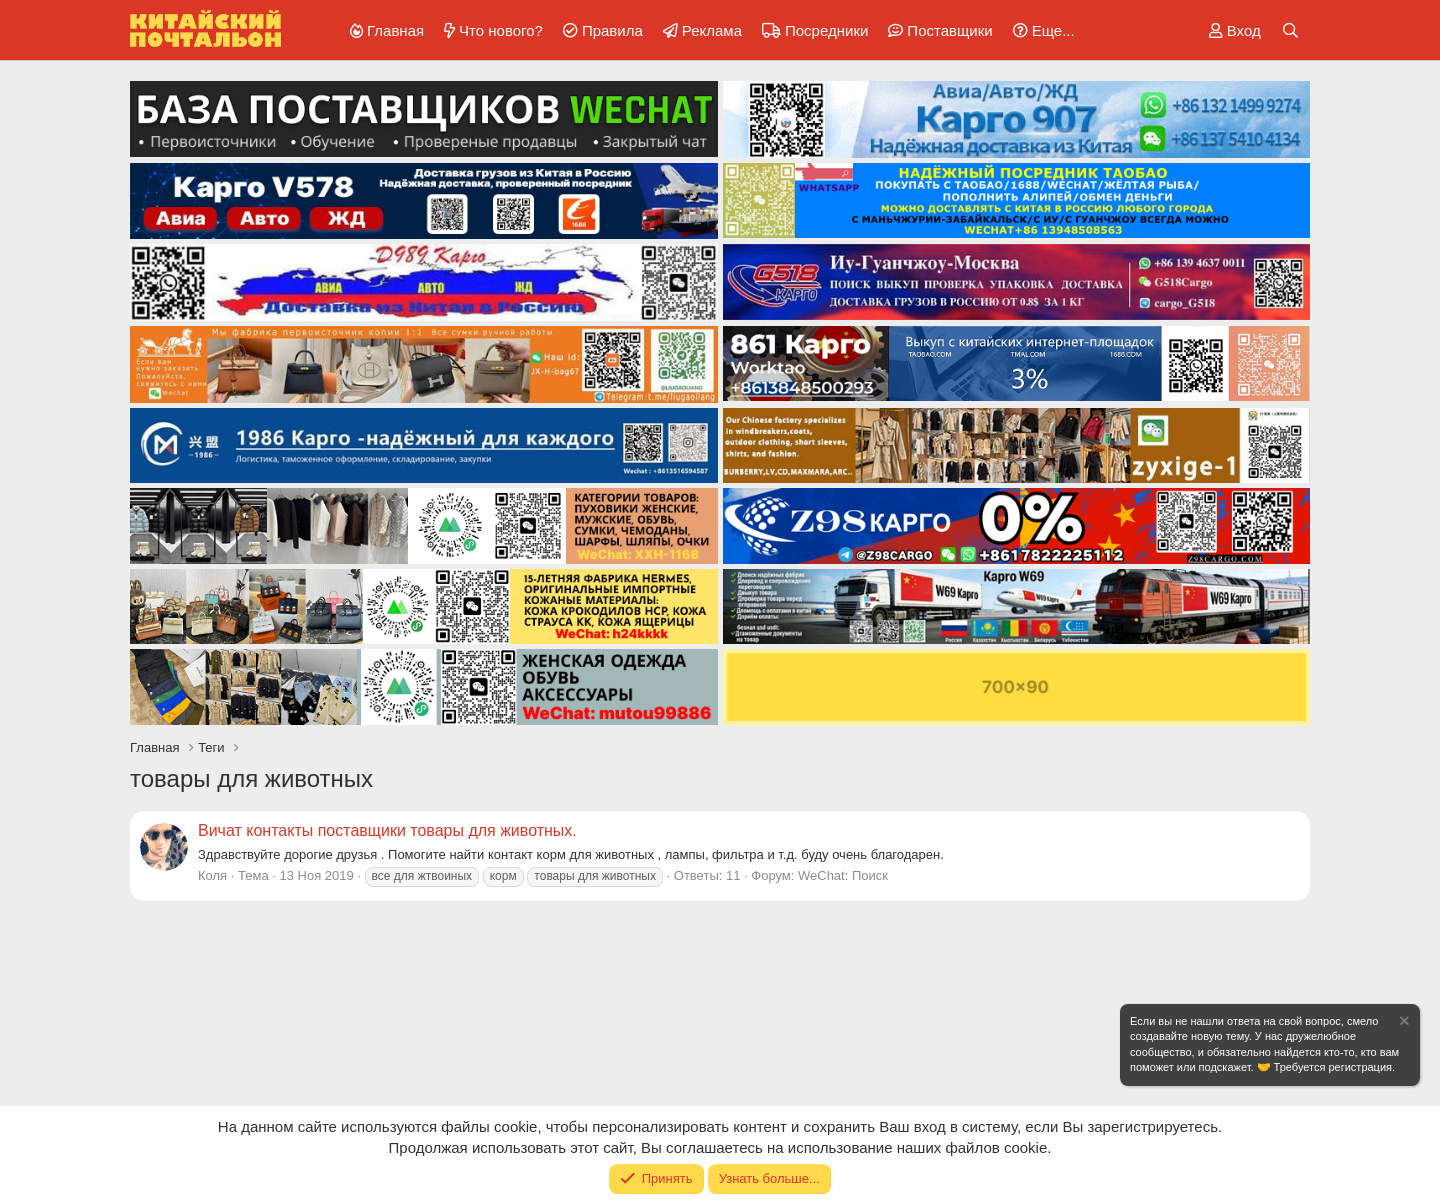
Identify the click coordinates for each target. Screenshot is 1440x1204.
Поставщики (949, 30)
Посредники (826, 30)
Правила (612, 30)
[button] (1040, 30)
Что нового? (501, 30)
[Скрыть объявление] (1403, 1023)
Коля (212, 875)
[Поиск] (1290, 30)
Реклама (712, 30)
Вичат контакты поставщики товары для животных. (387, 830)
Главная (395, 30)
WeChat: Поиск (843, 875)
